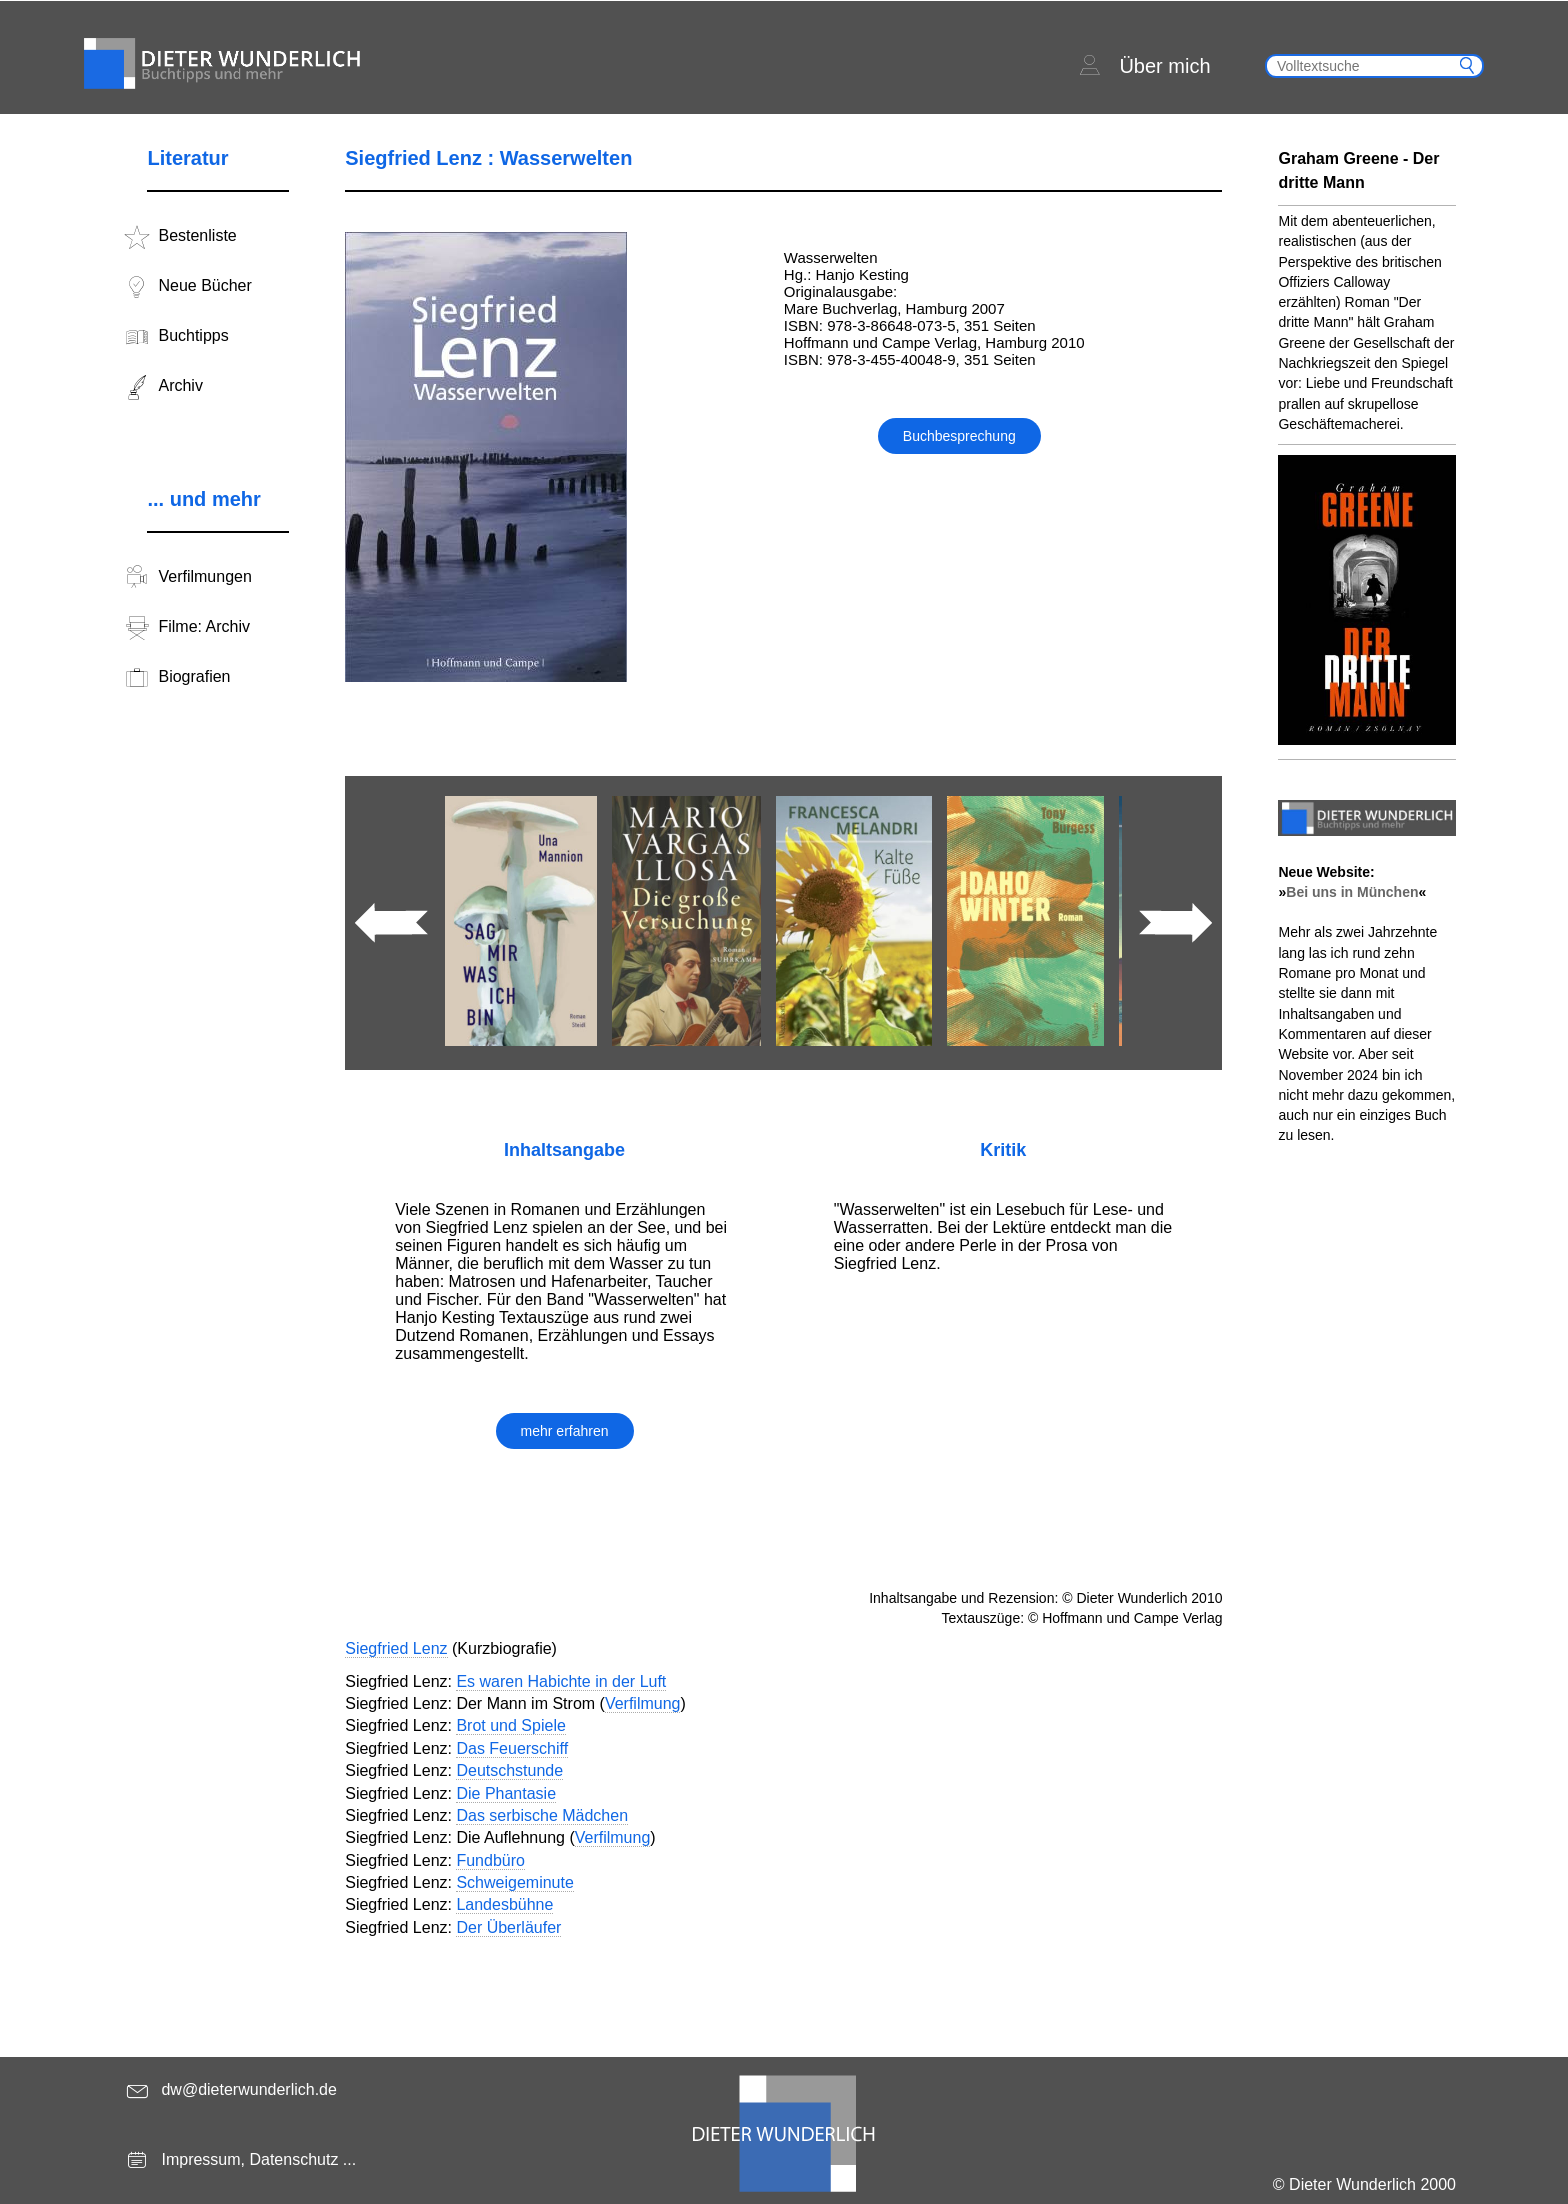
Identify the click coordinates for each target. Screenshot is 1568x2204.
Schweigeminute (514, 1882)
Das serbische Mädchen (542, 1815)
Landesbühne (504, 1904)
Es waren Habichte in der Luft (561, 1681)
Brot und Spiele (510, 1725)
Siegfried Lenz (396, 1648)
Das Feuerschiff (512, 1748)
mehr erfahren (565, 1431)
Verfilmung (643, 1703)
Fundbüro (490, 1860)
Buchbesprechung (959, 436)
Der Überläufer (508, 1927)
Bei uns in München (1352, 892)
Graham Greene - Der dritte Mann (1358, 170)
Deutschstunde (509, 1770)
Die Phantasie (506, 1793)
